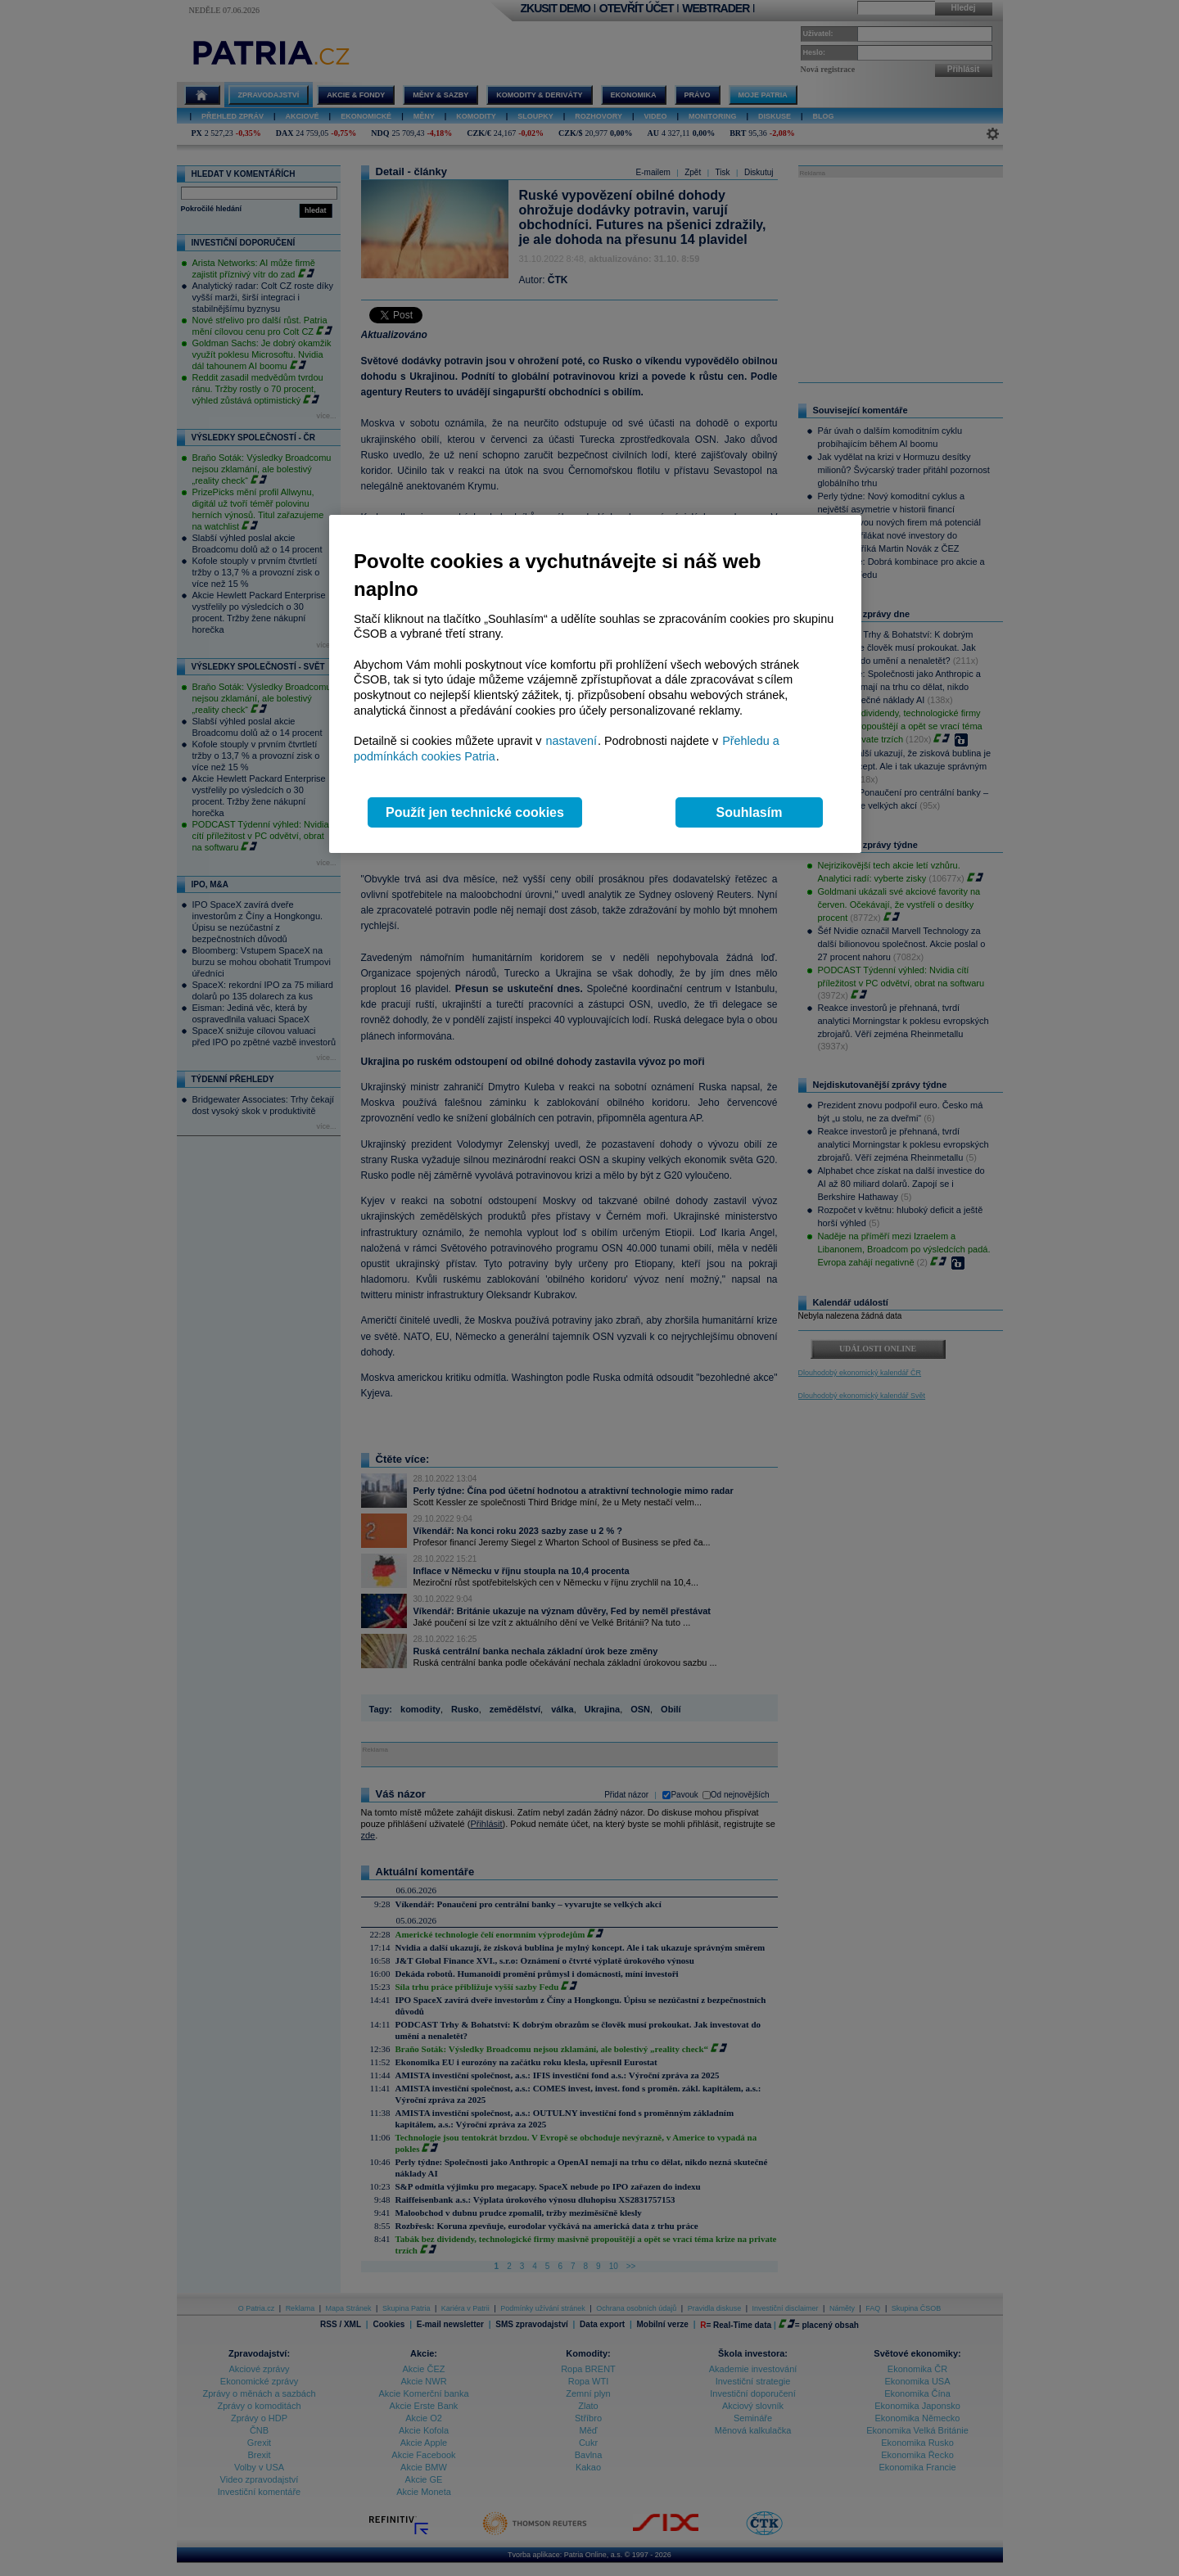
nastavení (571, 740)
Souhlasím (749, 812)
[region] (595, 684)
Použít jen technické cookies (475, 812)
